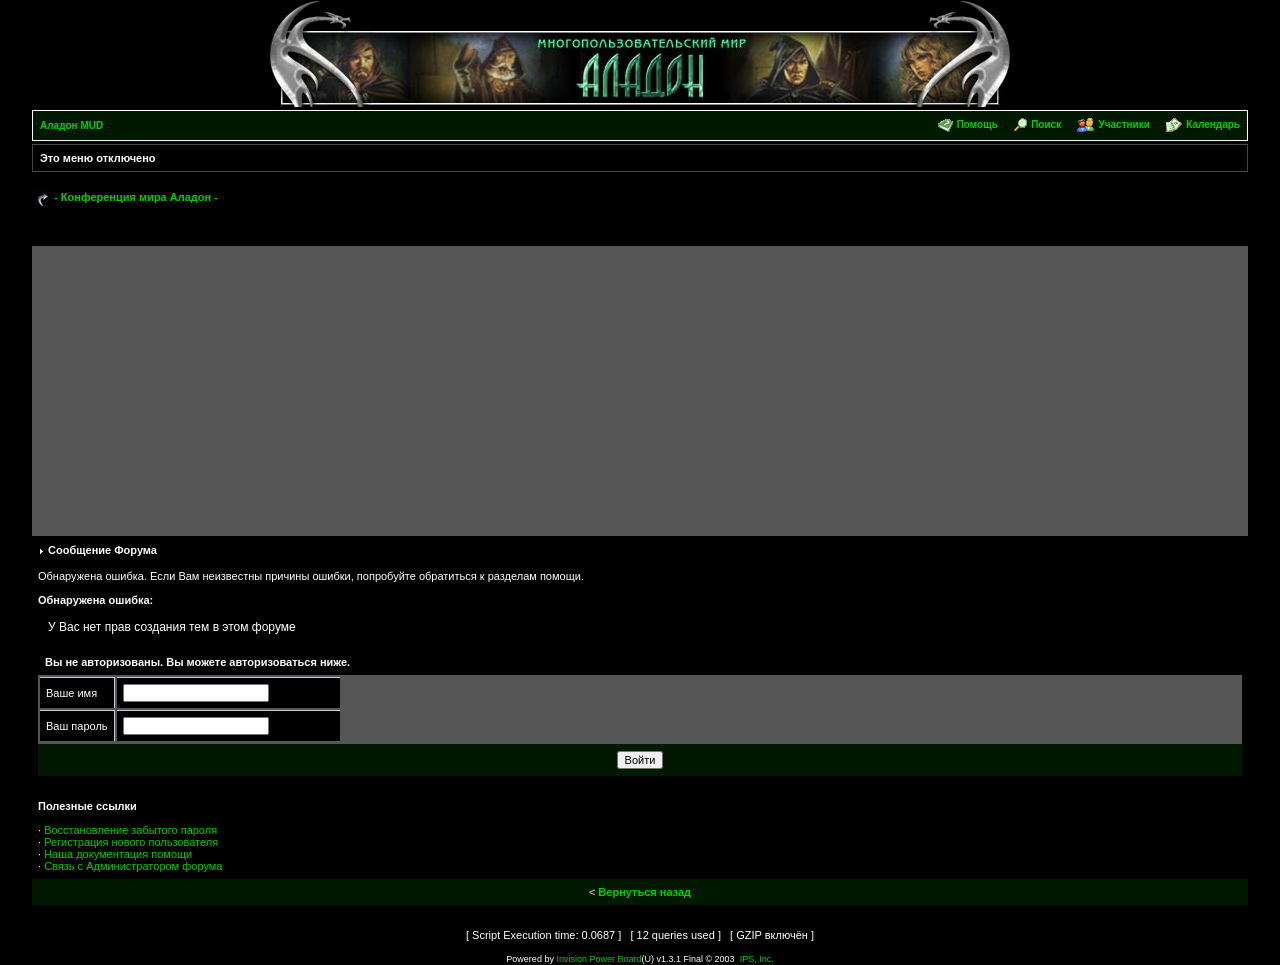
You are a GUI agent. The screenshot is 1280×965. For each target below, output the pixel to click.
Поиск (1046, 124)
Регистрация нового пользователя (131, 842)
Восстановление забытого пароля (130, 830)
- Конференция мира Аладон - (136, 197)
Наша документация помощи (118, 854)
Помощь (977, 124)
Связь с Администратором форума (133, 866)
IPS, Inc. (757, 959)
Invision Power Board (598, 959)
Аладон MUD (71, 125)
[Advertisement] (640, 386)
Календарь (1213, 124)
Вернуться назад (644, 892)
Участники (1123, 124)
